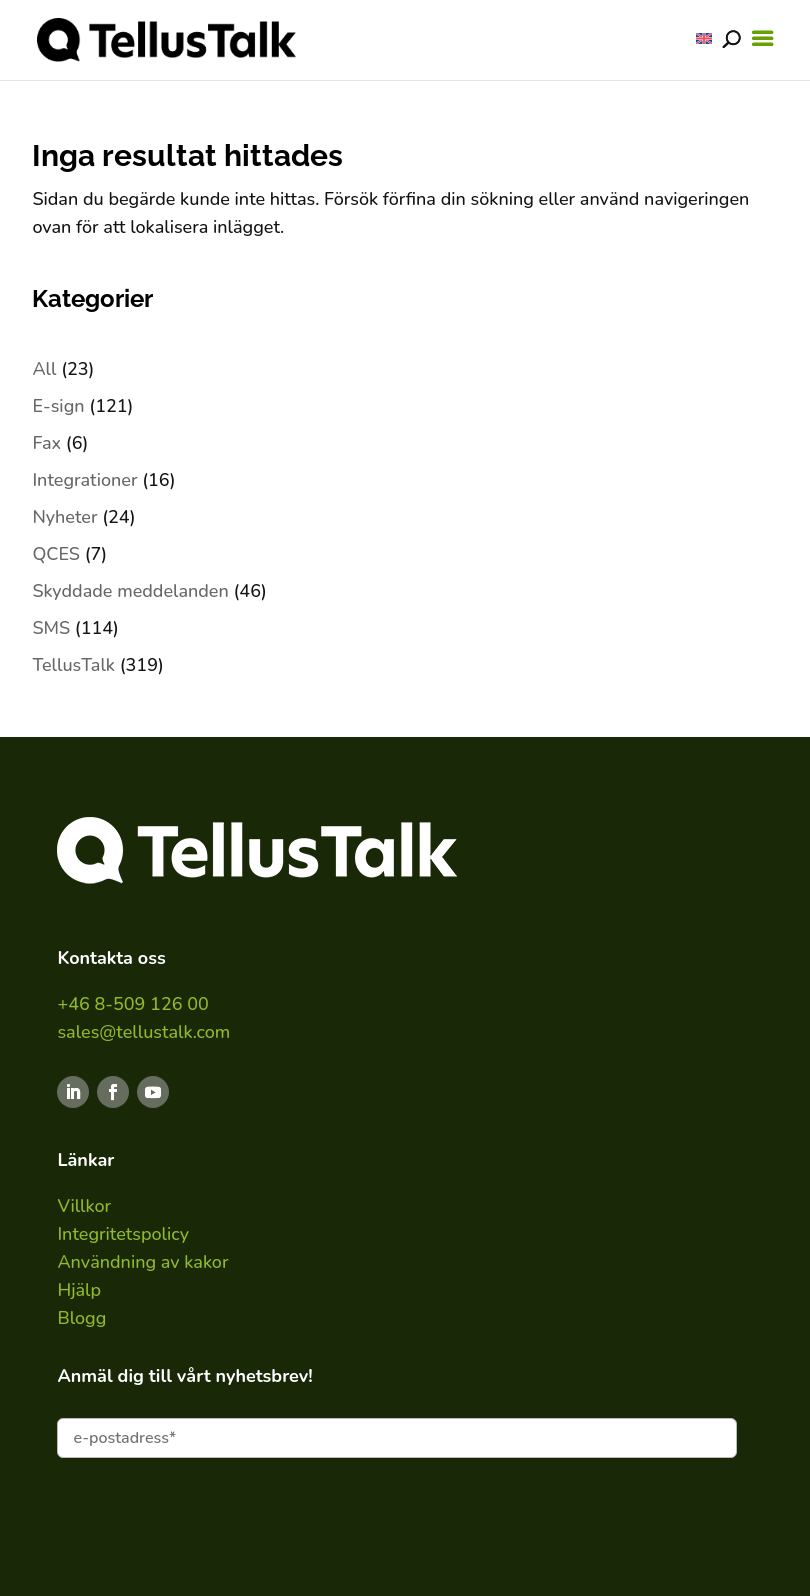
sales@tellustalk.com (143, 1032)
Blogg (81, 1318)
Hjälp (79, 1290)
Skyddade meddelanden (130, 591)
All (44, 369)
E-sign (58, 406)
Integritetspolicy (123, 1234)
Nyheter (64, 517)
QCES (56, 554)
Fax (46, 443)
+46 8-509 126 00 (132, 1004)
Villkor (84, 1206)
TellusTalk (73, 665)
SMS (51, 628)
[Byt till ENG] (704, 38)
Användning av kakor (142, 1262)
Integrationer (84, 480)
